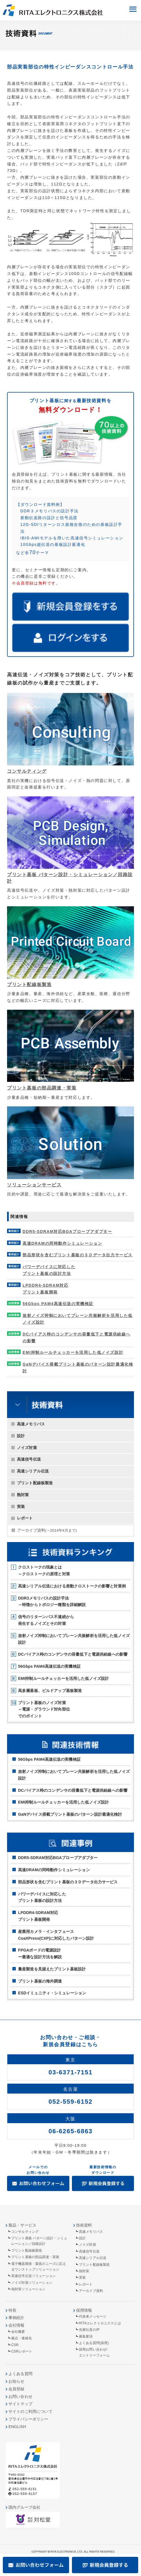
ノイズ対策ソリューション (31, 2283)
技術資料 (84, 2225)
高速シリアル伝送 (33, 1471)
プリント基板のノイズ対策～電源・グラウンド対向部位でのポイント (44, 1709)
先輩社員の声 (89, 2330)
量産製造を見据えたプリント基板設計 (52, 1969)
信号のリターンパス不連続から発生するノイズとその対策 (46, 1620)
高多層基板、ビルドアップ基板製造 (50, 1690)
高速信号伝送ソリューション (33, 2276)
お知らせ (16, 2381)
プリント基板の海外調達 (40, 1981)
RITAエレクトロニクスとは (100, 2323)
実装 (21, 1506)
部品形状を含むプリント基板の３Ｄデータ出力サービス (68, 1882)
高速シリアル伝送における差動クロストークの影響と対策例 (72, 1586)
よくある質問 (20, 2373)
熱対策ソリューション (28, 2289)
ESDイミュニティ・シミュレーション (52, 1993)
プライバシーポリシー (28, 2419)
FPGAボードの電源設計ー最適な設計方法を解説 (40, 1953)
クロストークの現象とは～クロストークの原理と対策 (44, 1570)
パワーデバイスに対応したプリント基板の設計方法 (42, 1897)
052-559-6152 (70, 2101)
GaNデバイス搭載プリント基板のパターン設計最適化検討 (70, 1814)
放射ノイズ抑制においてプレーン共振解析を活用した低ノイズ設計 (74, 1639)
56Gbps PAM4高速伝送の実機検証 (49, 1666)
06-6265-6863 (70, 2131)
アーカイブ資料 (47, 1530)
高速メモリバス (31, 1424)
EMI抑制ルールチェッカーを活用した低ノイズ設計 (63, 1678)
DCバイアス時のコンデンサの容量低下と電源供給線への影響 (72, 1654)
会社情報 (16, 2325)
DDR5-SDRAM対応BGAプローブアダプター (58, 1857)
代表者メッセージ (92, 2316)
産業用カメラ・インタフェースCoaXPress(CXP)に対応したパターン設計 (56, 1935)
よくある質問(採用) (94, 2343)
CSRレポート (21, 2351)
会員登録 (16, 2389)
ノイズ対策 (27, 1447)
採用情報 (84, 2310)
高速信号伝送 (29, 1459)
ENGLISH (17, 2426)
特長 (12, 2310)
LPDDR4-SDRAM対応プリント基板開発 (38, 1916)
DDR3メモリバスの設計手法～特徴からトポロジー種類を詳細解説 (52, 1601)
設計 (21, 1436)
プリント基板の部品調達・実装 (41, 1088)
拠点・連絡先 (21, 2338)
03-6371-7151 (70, 2072)
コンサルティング (27, 771)
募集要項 (86, 2336)
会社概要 (18, 2332)
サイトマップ (20, 2404)
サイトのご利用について (30, 2411)
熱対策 (23, 1494)
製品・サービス (22, 2225)
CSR (15, 2345)
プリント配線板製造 (35, 1483)
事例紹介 (16, 2317)
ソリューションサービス (34, 1184)
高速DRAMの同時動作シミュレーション (54, 1870)
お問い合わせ (20, 2396)
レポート (25, 1518)
